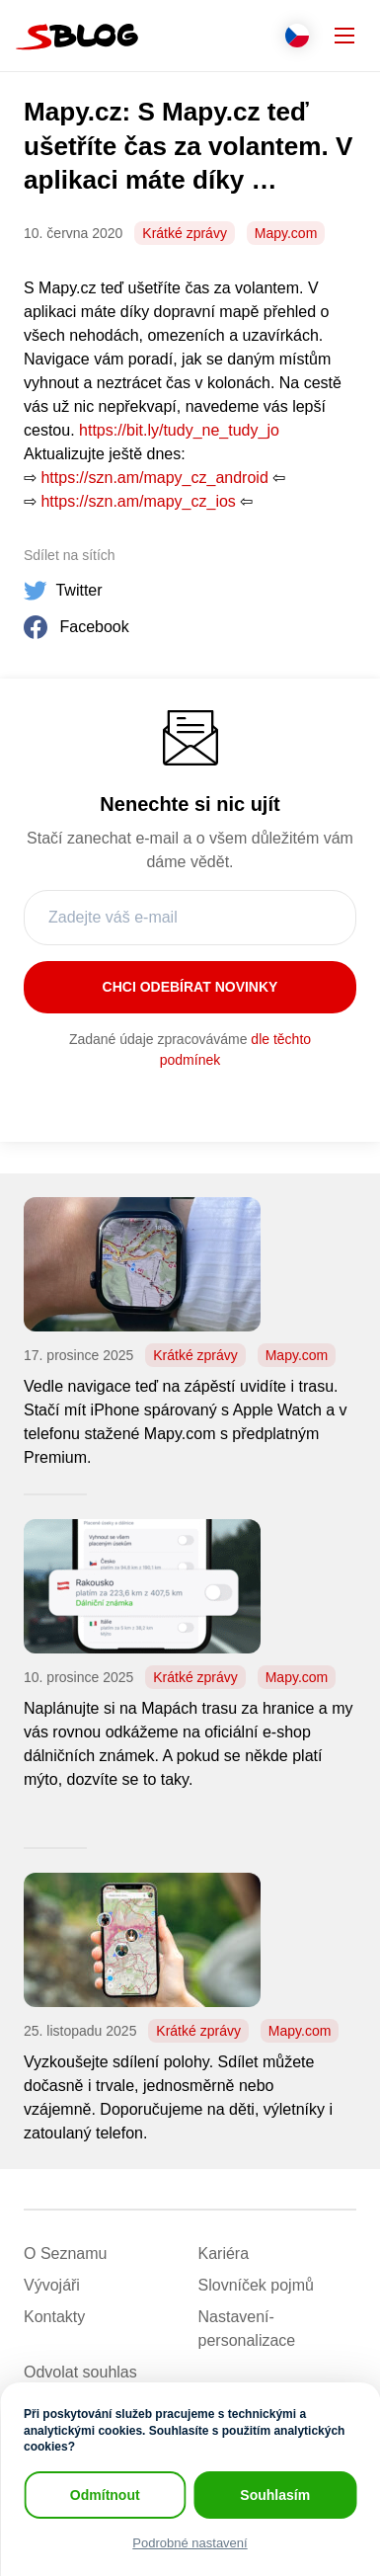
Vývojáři (52, 2285)
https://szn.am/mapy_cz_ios (137, 501)
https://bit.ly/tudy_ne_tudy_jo (179, 430)
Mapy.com (286, 233)
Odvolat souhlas (80, 2372)
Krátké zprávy (184, 233)
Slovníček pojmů (256, 2285)
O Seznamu (65, 2253)
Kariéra (224, 2253)
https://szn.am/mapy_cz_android (153, 477)
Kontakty (54, 2316)
